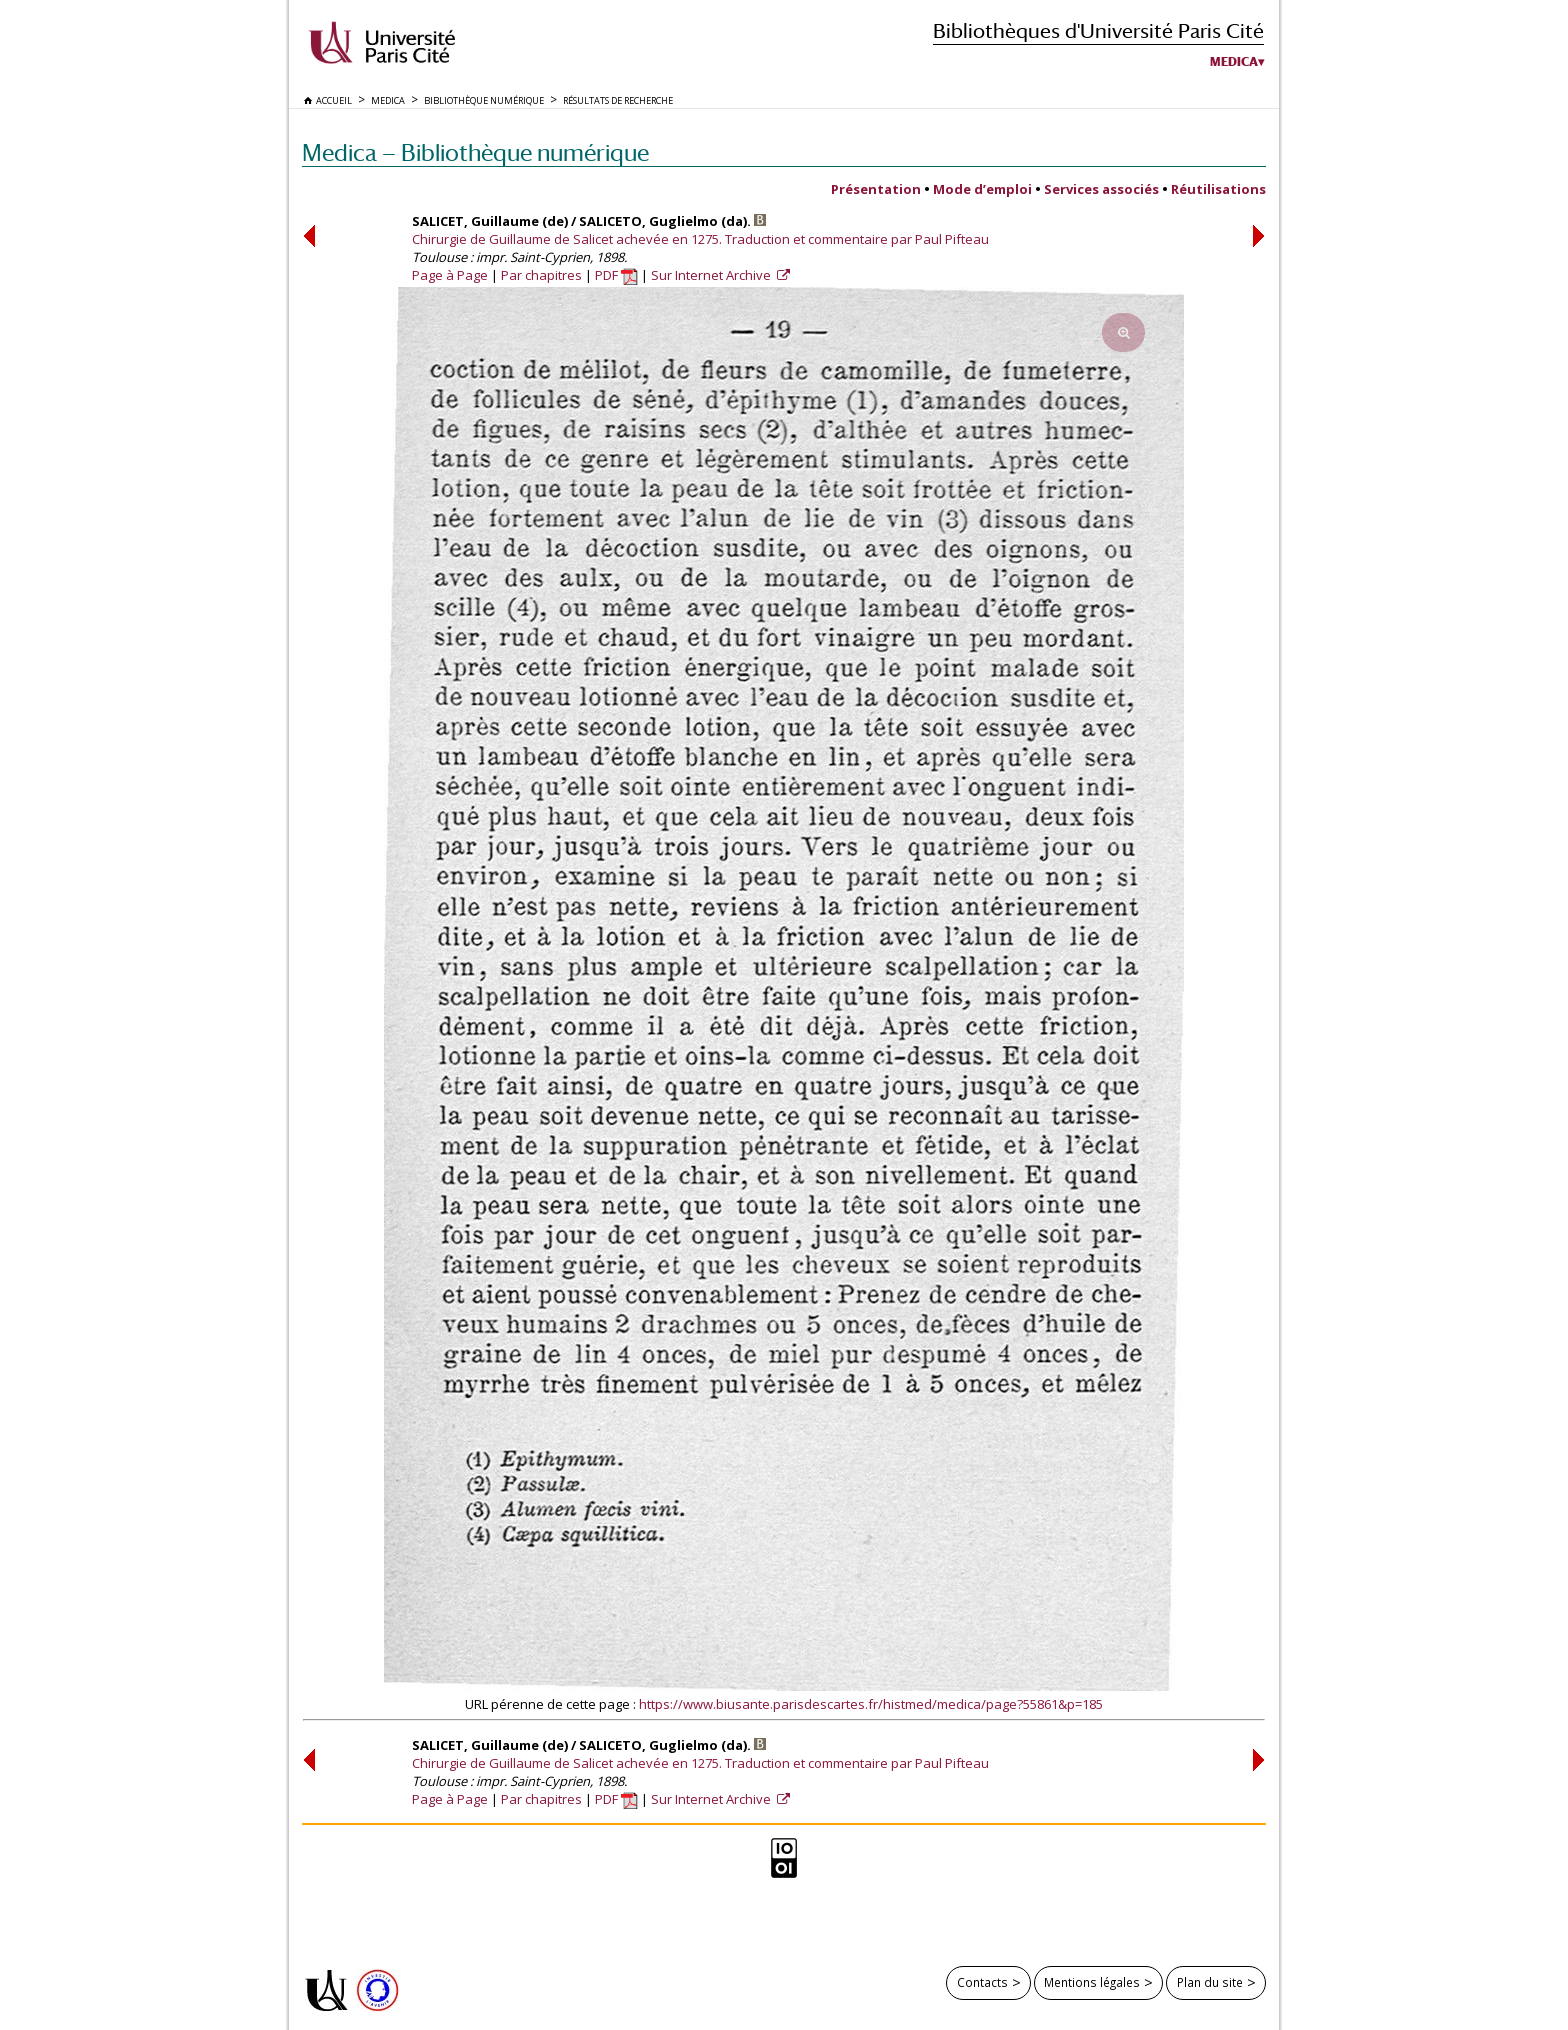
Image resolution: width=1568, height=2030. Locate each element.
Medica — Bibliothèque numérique (475, 152)
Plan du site (1210, 1982)
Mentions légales (1092, 1982)
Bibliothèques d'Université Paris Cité (1098, 30)
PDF (616, 275)
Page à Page (450, 275)
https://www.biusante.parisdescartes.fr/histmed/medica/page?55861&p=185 (871, 1704)
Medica (1234, 62)
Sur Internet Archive (712, 275)
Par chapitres (541, 275)
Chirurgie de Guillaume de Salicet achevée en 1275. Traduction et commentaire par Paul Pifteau (700, 239)
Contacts (982, 1982)
